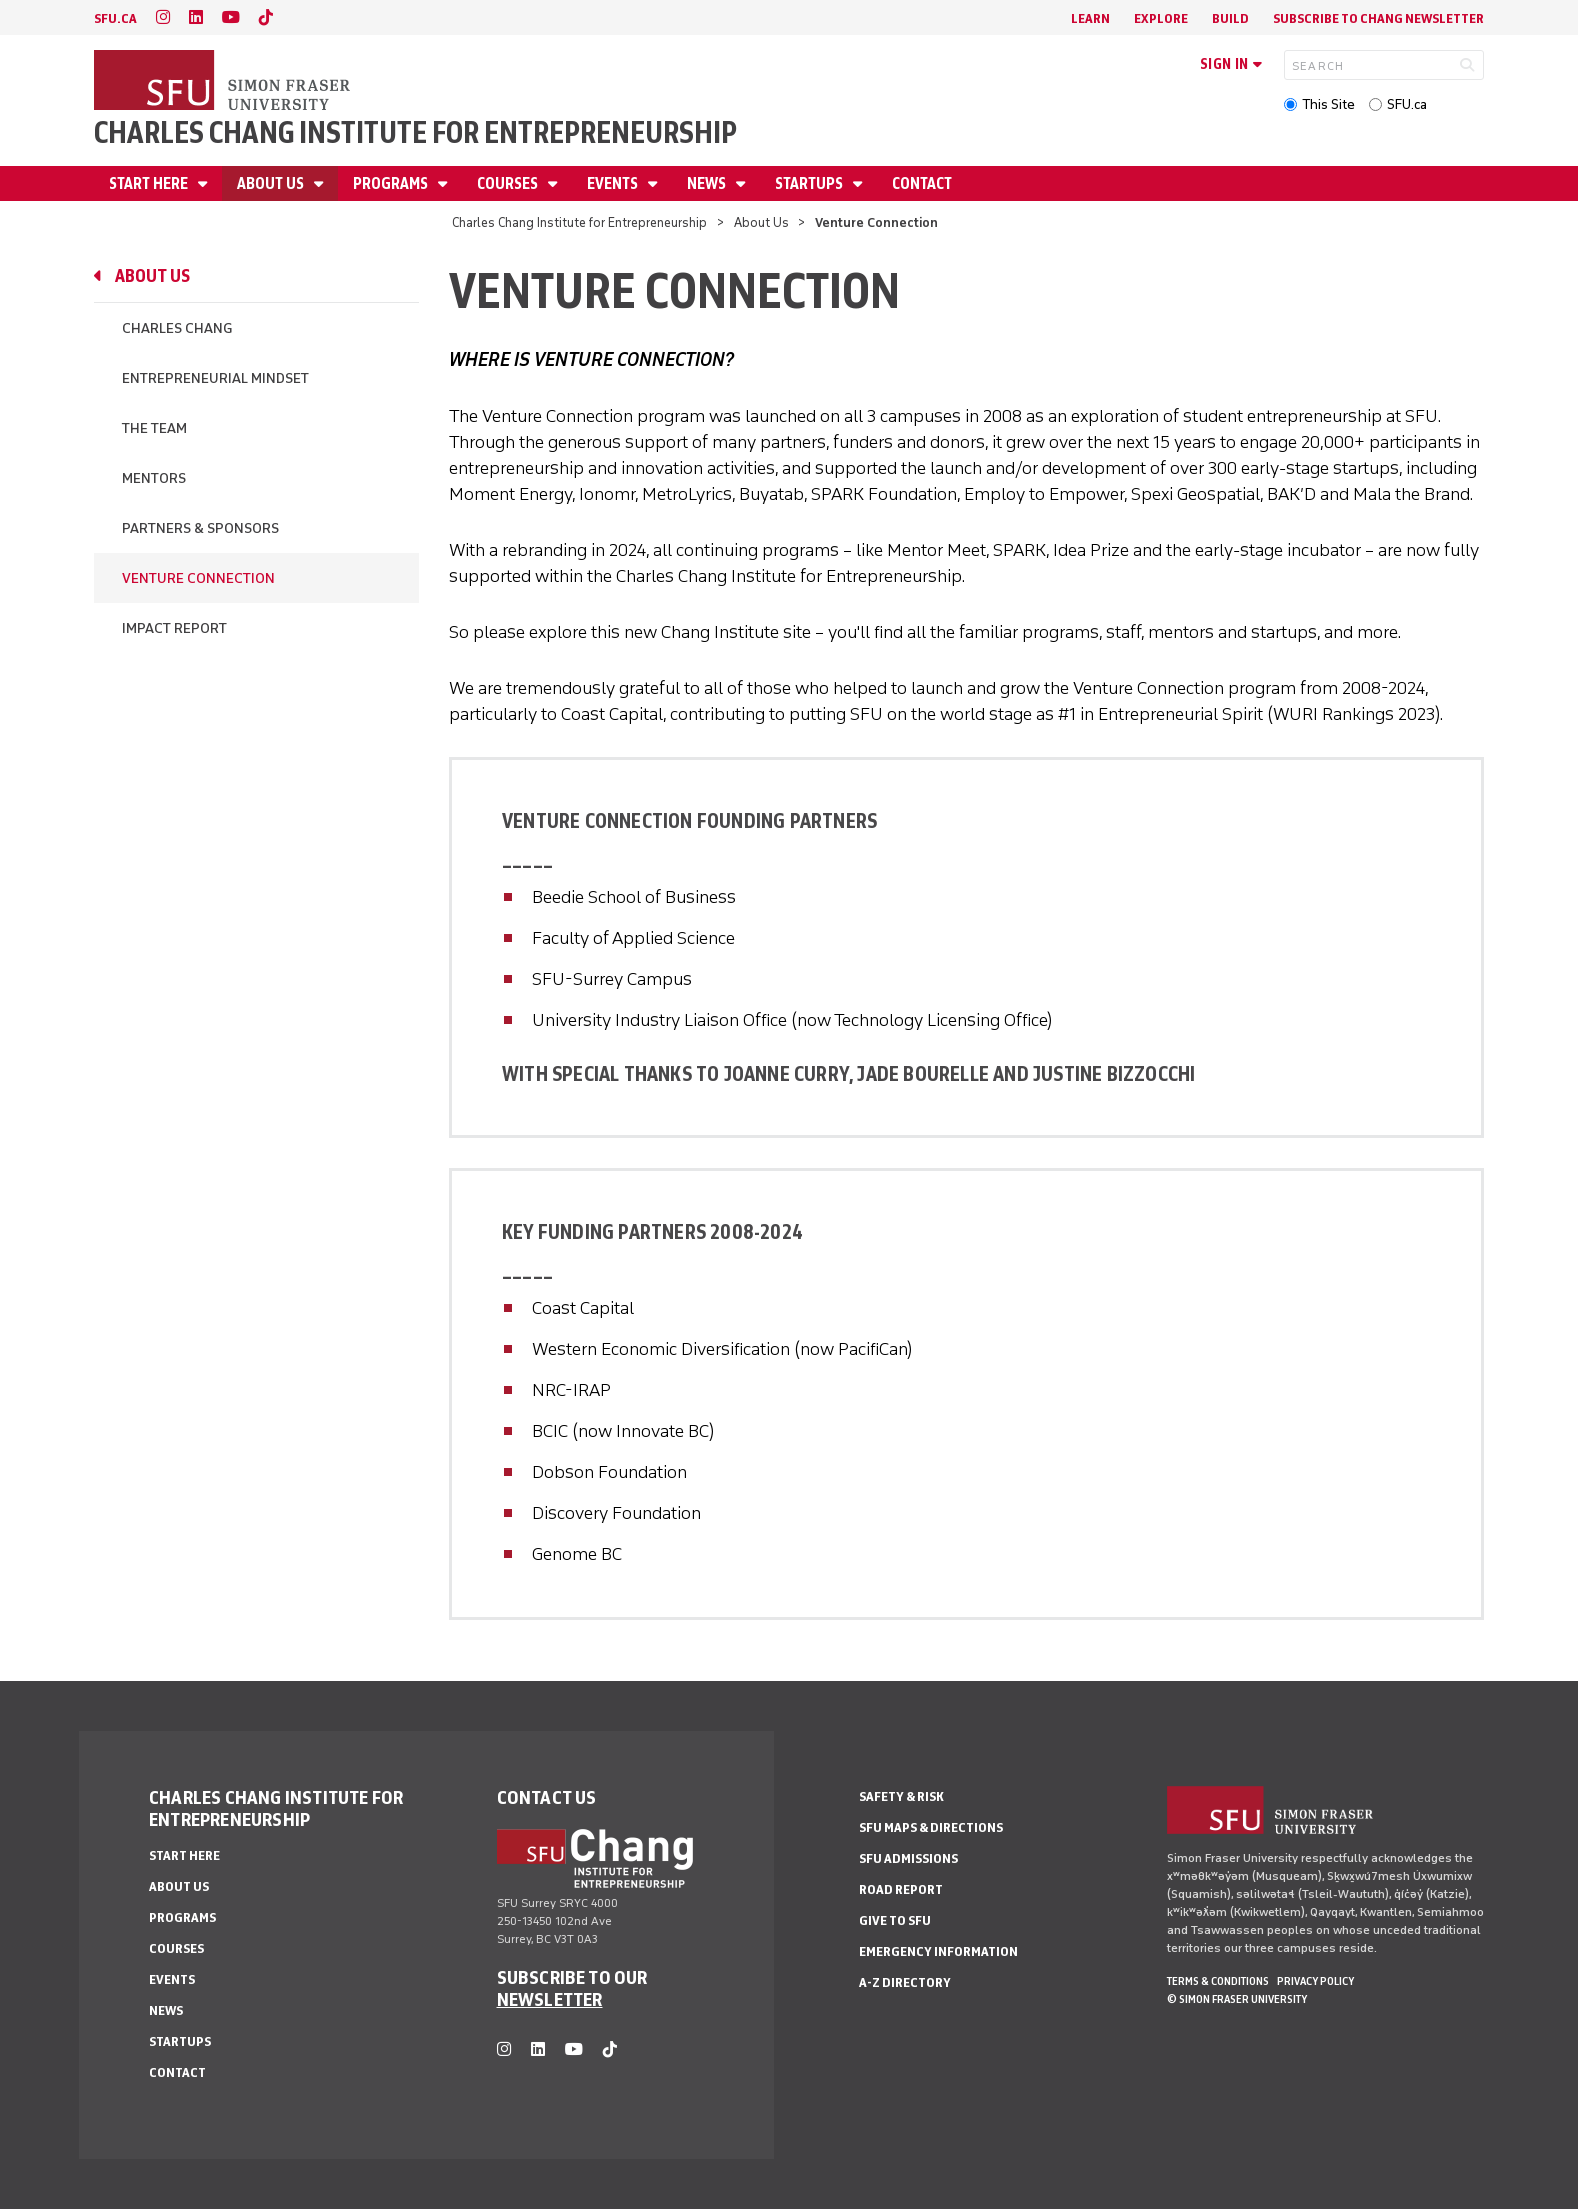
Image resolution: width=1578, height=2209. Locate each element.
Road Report (901, 1889)
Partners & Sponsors (200, 528)
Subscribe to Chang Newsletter (1378, 18)
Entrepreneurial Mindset (215, 378)
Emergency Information (938, 1951)
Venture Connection (198, 578)
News (708, 183)
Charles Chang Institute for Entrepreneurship (415, 132)
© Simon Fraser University (1237, 1999)
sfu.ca (115, 18)
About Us (272, 183)
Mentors (154, 478)
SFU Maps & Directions (931, 1827)
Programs (392, 183)
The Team (154, 428)
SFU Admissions (908, 1858)
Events (614, 183)
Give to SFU (895, 1920)
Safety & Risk (901, 1796)
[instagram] (163, 17)
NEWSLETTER (550, 1999)
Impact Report (174, 628)
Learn (1090, 18)
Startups (810, 183)
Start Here (150, 183)
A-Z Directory (905, 1982)
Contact (922, 183)
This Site (1328, 104)
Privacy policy (1315, 1981)
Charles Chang (177, 328)
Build (1230, 18)
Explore (1161, 18)
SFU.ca (1407, 104)
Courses (509, 183)
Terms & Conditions (1218, 1981)
